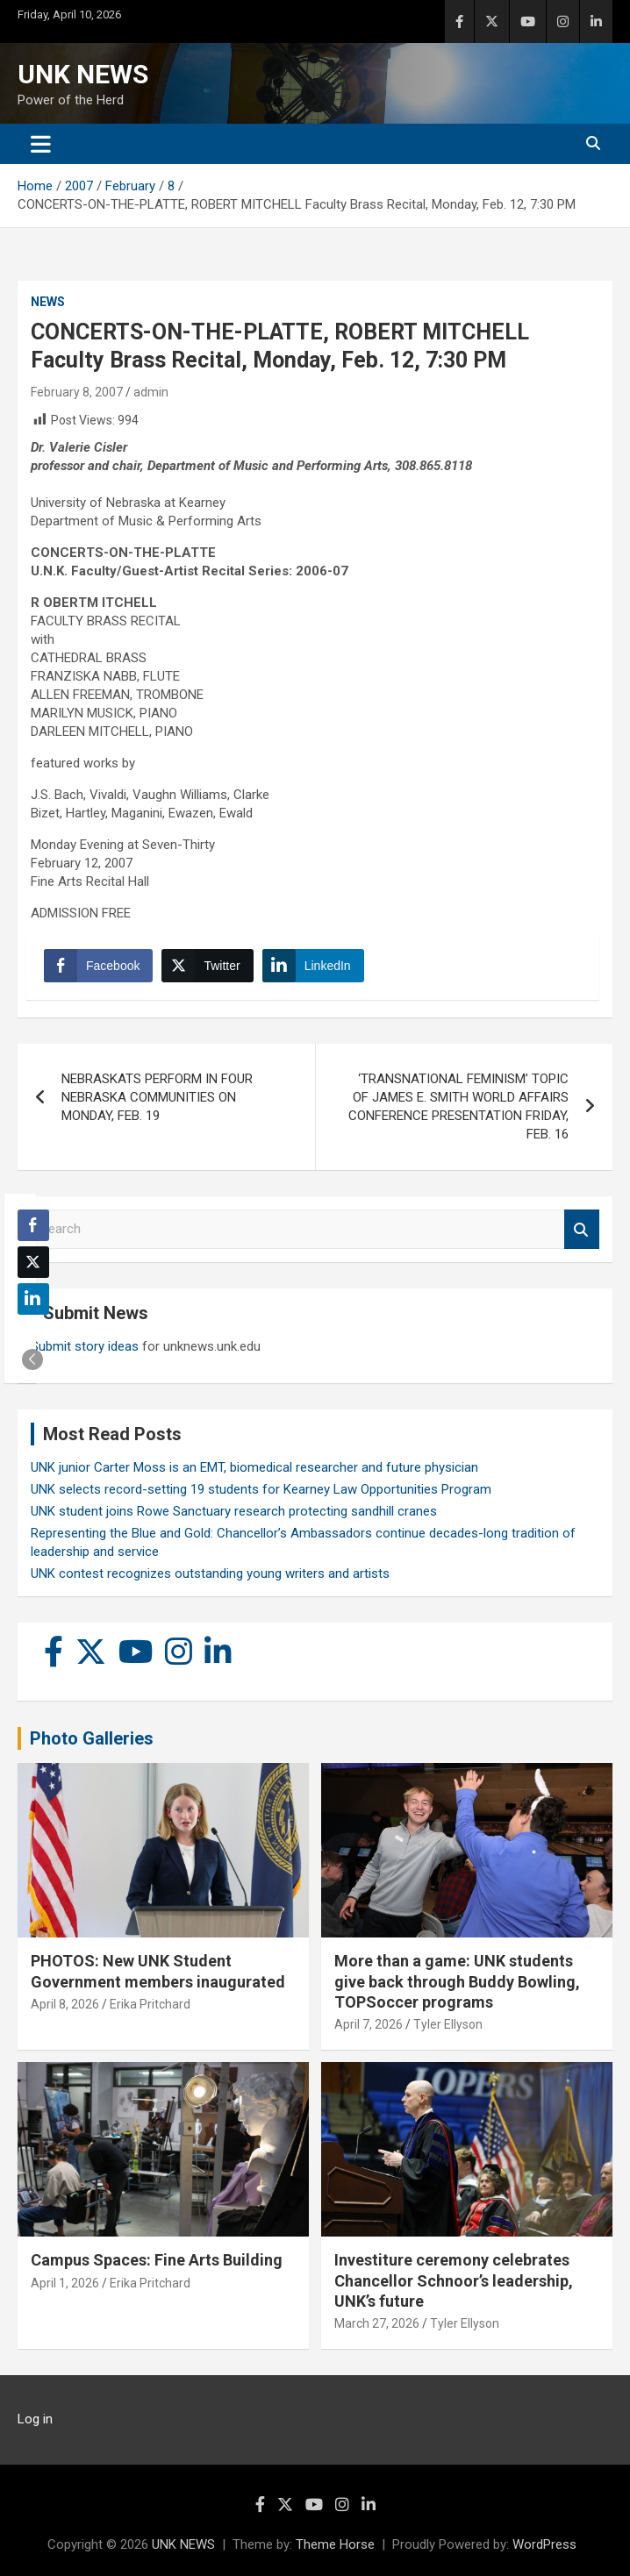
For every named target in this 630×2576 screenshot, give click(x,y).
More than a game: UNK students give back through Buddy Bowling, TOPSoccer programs (457, 1981)
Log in (35, 2419)
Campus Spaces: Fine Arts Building (157, 2260)
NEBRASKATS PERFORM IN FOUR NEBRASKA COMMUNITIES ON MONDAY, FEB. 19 (157, 1097)
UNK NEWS (83, 74)
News (48, 302)
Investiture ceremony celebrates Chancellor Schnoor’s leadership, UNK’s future (453, 2280)
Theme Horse (335, 2544)
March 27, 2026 (376, 2323)
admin (150, 392)
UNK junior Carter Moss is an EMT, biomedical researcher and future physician (254, 1467)
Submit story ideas (85, 1346)
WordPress (544, 2544)
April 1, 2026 (65, 2283)
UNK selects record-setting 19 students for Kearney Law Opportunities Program (261, 1489)
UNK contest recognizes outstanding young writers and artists (210, 1573)
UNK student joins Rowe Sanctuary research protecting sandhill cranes (234, 1511)
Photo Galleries (92, 1738)
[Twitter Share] (207, 965)
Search (581, 1229)
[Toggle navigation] (41, 144)
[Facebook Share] (98, 965)
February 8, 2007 (77, 392)
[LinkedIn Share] (313, 965)
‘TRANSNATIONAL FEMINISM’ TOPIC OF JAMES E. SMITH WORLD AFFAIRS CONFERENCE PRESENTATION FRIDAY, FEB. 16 (458, 1106)
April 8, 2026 (65, 2004)
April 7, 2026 (368, 2024)
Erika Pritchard (150, 2004)
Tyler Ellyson (448, 2024)
